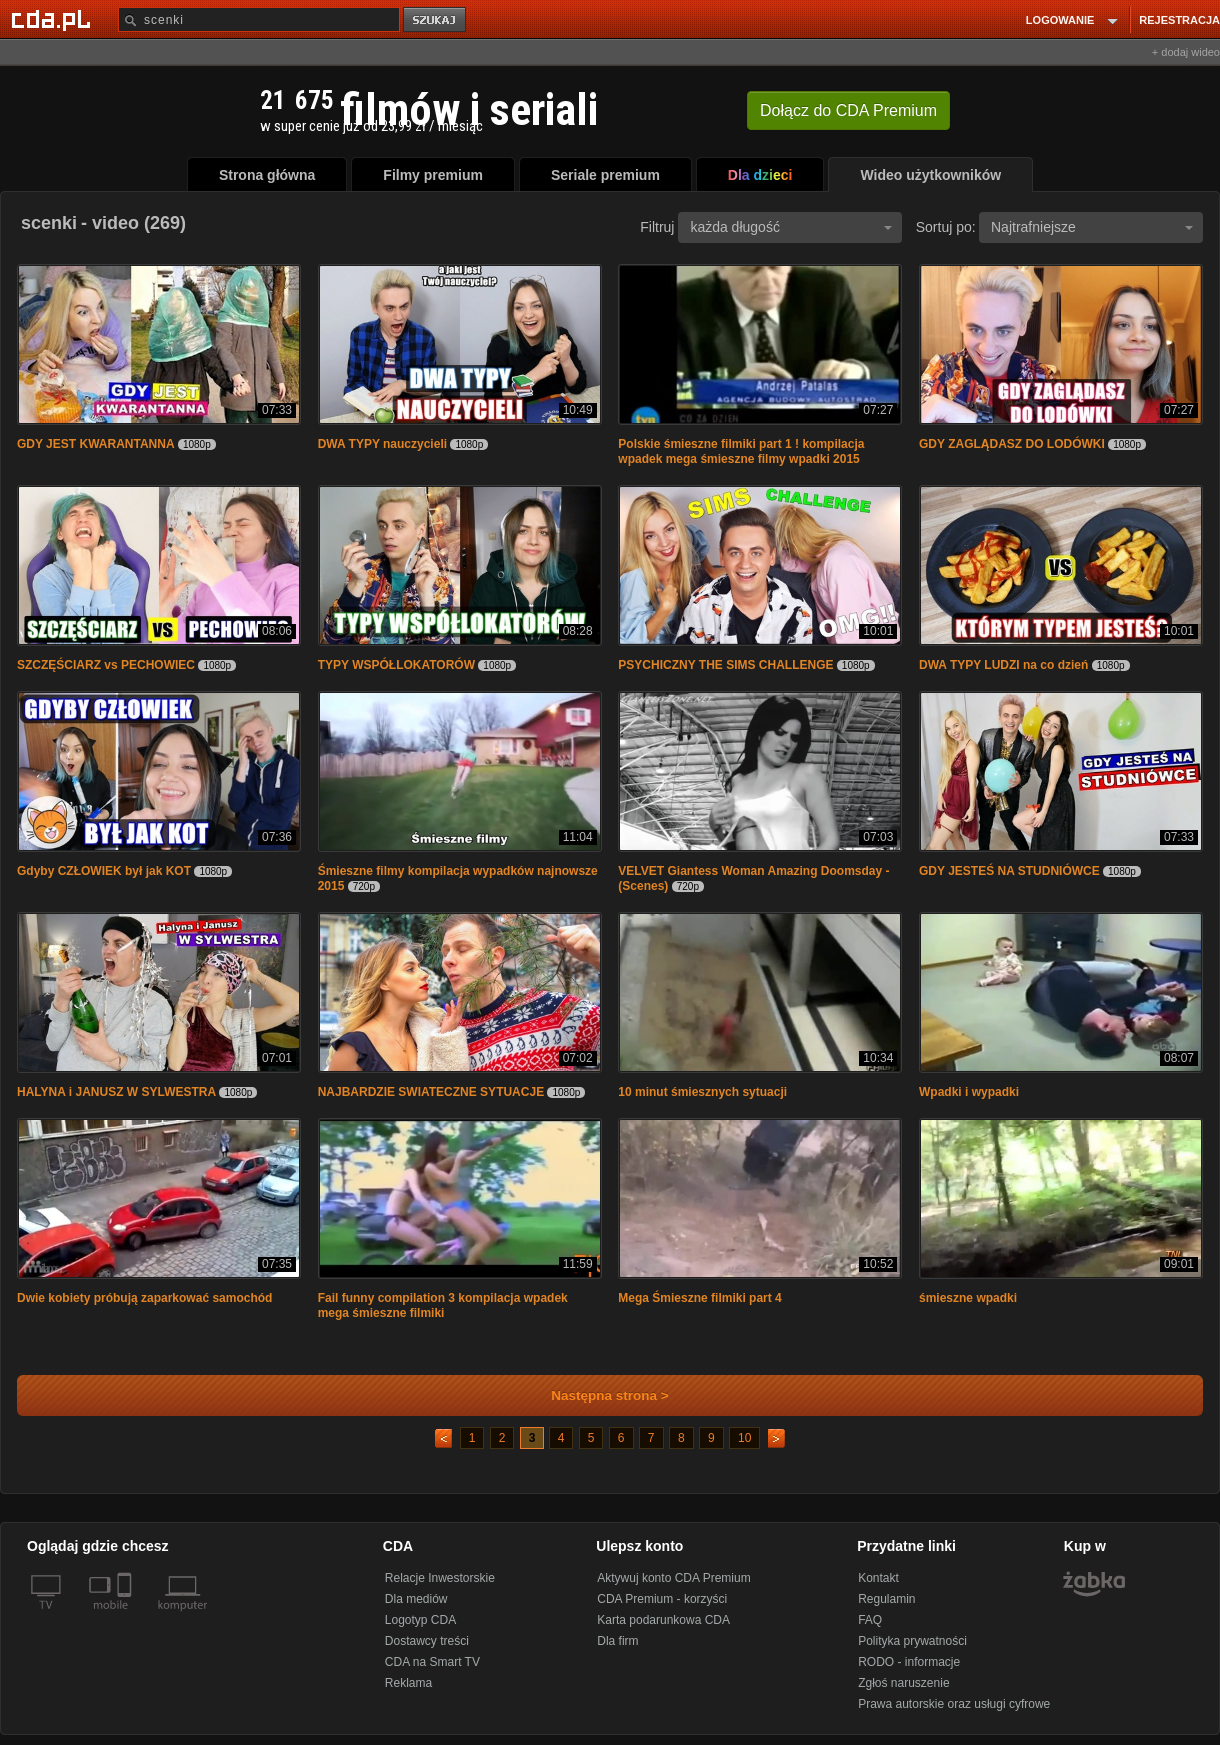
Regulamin (886, 1599)
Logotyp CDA (420, 1620)
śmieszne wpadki (968, 1298)
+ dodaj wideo (1186, 52)
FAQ (870, 1620)
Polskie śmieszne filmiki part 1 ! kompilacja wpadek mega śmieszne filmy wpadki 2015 (741, 451)
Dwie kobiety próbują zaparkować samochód (144, 1298)
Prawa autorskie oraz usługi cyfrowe (954, 1704)
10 (744, 1438)
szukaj (436, 20)
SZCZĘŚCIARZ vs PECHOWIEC (106, 665)
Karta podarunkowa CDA (663, 1620)
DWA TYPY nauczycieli (382, 444)
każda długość (791, 227)
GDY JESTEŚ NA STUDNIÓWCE (1009, 871)
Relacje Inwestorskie (440, 1578)
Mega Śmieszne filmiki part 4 (699, 1298)
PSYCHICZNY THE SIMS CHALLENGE (725, 665)
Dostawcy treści (427, 1641)
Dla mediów (416, 1599)
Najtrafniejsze (1092, 227)
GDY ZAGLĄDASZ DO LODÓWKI (1012, 444)
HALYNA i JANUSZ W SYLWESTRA (116, 1092)
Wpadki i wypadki (969, 1092)
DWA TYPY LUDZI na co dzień (1003, 665)
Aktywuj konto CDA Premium (673, 1578)
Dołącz (848, 110)
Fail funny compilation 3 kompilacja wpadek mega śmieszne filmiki (443, 1305)
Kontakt (878, 1578)
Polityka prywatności (912, 1641)
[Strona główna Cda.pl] (54, 19)
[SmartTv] (126, 1617)
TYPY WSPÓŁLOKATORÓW (396, 665)
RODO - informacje (909, 1662)
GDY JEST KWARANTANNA (96, 444)
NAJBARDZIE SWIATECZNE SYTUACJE (431, 1092)
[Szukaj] (259, 19)
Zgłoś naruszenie (903, 1683)
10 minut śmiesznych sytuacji (702, 1092)
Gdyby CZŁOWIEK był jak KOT (104, 871)
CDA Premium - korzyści (662, 1599)
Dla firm (617, 1641)
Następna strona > (596, 1395)
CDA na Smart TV (432, 1662)
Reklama (408, 1683)
